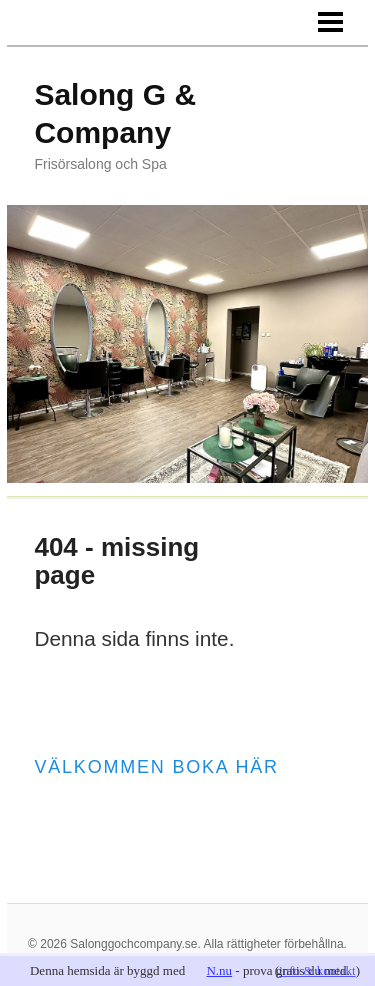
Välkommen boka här (156, 767)
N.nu (219, 970)
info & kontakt (317, 970)
